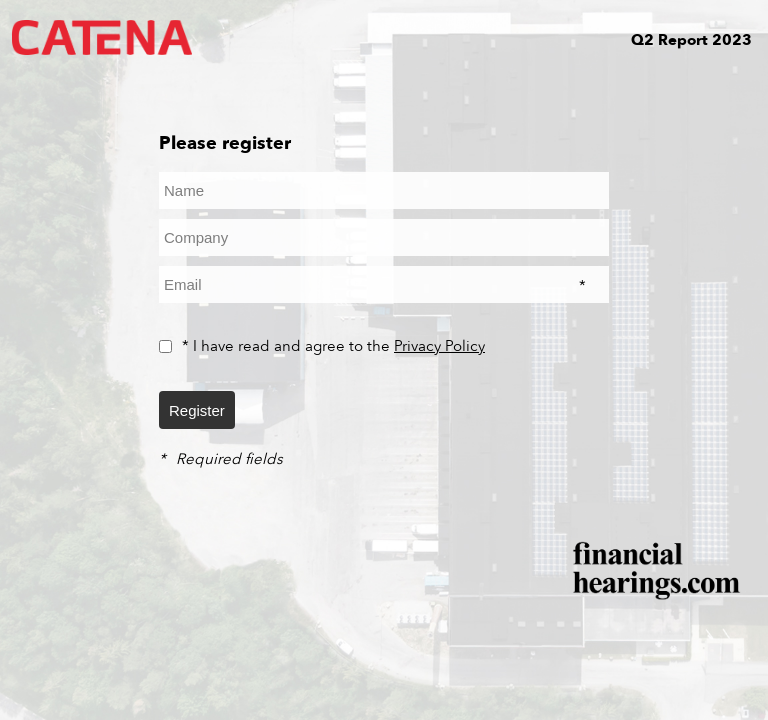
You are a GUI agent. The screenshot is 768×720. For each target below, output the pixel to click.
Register (197, 410)
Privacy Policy (439, 346)
